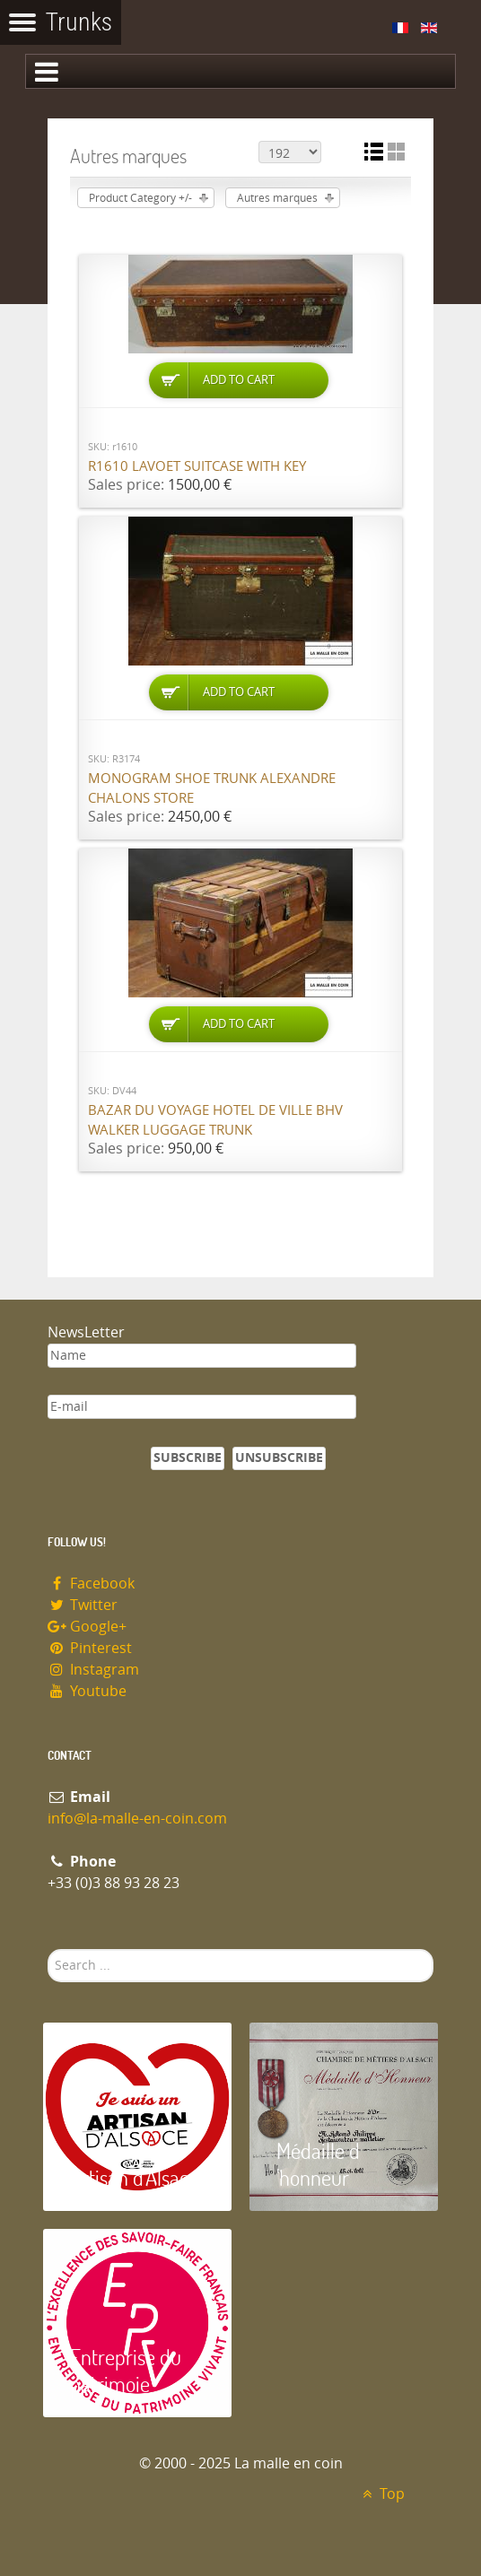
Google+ (87, 1626)
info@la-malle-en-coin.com (137, 1818)
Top (381, 2493)
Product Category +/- (140, 198)
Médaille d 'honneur (318, 2164)
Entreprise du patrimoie (125, 2370)
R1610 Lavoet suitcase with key (197, 466)
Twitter (83, 1605)
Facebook (91, 1583)
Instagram (93, 1669)
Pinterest (90, 1648)
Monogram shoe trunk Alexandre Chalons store (212, 788)
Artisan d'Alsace (134, 2177)
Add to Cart (239, 380)
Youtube (87, 1691)
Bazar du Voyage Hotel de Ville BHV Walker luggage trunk (215, 1120)
